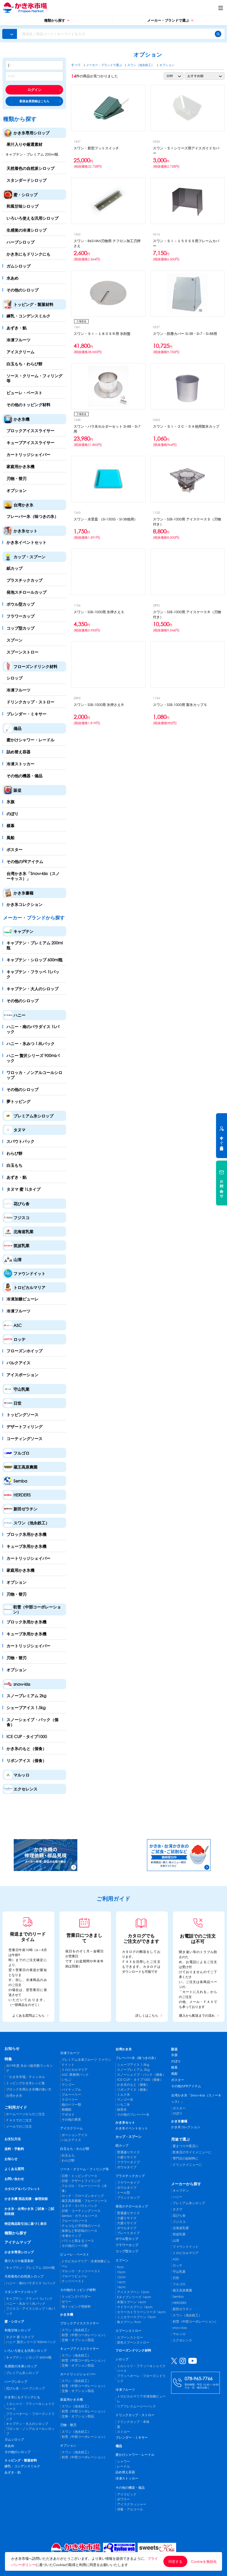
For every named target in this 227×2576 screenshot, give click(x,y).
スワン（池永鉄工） (26, 1523)
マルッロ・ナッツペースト (81, 2271)
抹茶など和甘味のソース (79, 2231)
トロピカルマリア (24, 1287)
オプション (16, 490)
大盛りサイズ (126, 2223)
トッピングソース (22, 1414)
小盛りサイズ (126, 2157)
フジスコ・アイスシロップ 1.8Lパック (30, 2311)
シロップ (14, 678)
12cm (121, 2277)
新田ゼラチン (20, 1509)
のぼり (12, 813)
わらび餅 (14, 1153)
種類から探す (56, 20)
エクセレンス (20, 1789)
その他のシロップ (22, 290)
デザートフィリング (24, 1426)
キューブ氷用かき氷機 (26, 1546)
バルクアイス (18, 1362)
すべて (76, 65)
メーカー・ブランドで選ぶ (170, 20)
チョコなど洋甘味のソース (81, 2226)
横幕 (10, 825)
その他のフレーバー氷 (133, 2114)
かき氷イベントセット (26, 542)
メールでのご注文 (19, 2126)
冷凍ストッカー (20, 763)
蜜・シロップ (20, 195)
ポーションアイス (75, 2135)
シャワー (123, 2461)
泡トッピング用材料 (76, 2306)
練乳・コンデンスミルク (28, 315)
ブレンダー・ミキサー (26, 713)
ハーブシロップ (20, 242)
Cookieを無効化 (204, 2561)
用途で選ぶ (180, 2139)
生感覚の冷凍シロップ (26, 230)
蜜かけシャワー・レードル (30, 739)
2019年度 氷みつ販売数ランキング (29, 2068)
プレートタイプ (128, 2233)
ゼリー (66, 2301)
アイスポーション (22, 1374)
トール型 (123, 2192)
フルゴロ (16, 1453)
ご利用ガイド (15, 2107)
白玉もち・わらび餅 (24, 363)
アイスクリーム (20, 351)
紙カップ (14, 568)
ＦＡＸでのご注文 (19, 2120)
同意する (175, 2561)
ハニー (14, 1015)
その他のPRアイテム (24, 861)
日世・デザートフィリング (81, 2181)
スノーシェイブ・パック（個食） (32, 1722)
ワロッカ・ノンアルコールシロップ (34, 1075)
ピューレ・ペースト (24, 392)
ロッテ (14, 1339)
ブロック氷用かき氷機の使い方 (28, 2089)
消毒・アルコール (130, 2509)
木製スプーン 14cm (131, 2302)
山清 (12, 1259)
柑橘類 (66, 2109)
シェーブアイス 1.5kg (26, 1707)
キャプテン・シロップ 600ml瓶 (34, 959)
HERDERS (17, 1495)
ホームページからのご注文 (25, 2114)
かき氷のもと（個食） (26, 1748)
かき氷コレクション (24, 904)
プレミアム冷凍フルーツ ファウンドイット (86, 2062)
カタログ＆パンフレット (22, 2189)
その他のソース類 (75, 2246)
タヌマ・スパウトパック (79, 2206)
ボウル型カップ (20, 604)
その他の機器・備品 (24, 775)
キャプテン (18, 931)
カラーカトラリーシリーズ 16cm (141, 2312)
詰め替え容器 (18, 751)
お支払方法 (12, 2139)
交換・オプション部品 (78, 2340)
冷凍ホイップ (71, 2236)
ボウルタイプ (126, 2167)
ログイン (44, 89)
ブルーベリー (71, 2094)
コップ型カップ (20, 628)
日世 (12, 1403)
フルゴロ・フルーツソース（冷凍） (84, 2188)
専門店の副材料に (186, 2158)
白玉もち (14, 1165)
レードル (123, 2466)
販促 (12, 790)
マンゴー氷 (125, 2099)
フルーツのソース (75, 2221)
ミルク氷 (123, 2094)
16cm (121, 2287)
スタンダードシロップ (26, 180)
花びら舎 (16, 1203)
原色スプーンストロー (133, 2342)
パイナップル (71, 2089)
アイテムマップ (17, 2242)
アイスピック (126, 2494)
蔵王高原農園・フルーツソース (84, 2201)
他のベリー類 (71, 2104)
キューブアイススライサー (30, 442)
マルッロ (16, 1775)
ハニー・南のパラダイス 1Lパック (32, 1029)
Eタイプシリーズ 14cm (134, 2297)
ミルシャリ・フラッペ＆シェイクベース (30, 2406)
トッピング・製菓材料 (28, 304)
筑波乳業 (16, 1245)
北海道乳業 (18, 1231)
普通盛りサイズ (128, 2152)
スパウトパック (20, 1141)
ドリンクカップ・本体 (133, 2422)
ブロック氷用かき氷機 (26, 1534)
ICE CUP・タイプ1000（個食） (140, 2080)
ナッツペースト (73, 2281)
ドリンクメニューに (187, 2165)
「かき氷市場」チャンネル (25, 2077)
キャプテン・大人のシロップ (32, 988)
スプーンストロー (22, 652)
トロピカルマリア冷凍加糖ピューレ (141, 2398)
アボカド (68, 2114)
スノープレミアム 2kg (26, 1695)
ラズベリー (70, 2099)
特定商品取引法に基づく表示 (25, 2224)
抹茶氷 (122, 2109)
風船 (10, 837)
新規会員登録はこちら (40, 101)
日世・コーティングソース (81, 2211)
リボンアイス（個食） (26, 1760)
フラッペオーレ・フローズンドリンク (30, 2416)
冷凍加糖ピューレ (22, 1298)
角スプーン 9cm (129, 2322)
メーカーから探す (186, 2183)
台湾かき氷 (18, 505)
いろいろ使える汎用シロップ (32, 218)
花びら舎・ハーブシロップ (25, 2388)
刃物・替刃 (16, 478)
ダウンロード (131, 1972)
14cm (121, 2282)
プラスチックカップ (24, 580)
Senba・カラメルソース (80, 2216)
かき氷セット (20, 531)
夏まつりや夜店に (186, 2146)
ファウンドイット (24, 1273)
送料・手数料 (14, 2149)
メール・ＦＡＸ (201, 2002)
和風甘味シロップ (22, 206)
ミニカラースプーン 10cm (136, 2317)
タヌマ (14, 1130)
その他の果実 (71, 2119)
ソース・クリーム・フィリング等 (34, 378)
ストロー (123, 2432)
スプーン (14, 640)
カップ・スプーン (24, 557)
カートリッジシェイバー (28, 454)
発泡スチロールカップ (26, 592)
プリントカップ (128, 2197)
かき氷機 (16, 419)
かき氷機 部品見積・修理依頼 (26, 2199)
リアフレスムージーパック (136, 2406)
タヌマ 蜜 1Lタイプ (23, 1189)
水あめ (12, 278)
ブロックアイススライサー (30, 430)
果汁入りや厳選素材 (24, 144)
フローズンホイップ (24, 1350)
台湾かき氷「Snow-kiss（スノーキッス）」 (33, 876)
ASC (13, 1325)
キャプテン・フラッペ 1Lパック (32, 974)
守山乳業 (16, 1389)
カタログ (129, 1952)
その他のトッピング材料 (28, 404)
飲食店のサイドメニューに (192, 2152)
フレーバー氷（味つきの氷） (32, 516)
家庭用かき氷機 (20, 466)
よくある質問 (14, 2169)
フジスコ (16, 1217)
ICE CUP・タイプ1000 (26, 1736)
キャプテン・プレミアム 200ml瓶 (31, 154)
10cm (121, 2272)
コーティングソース (24, 1438)
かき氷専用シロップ (26, 133)
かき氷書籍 (18, 893)
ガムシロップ (18, 266)
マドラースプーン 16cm (134, 2307)
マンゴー (68, 2084)
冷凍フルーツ (18, 339)
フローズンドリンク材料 (30, 666)
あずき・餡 (16, 327)
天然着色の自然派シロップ (30, 168)
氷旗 (10, 801)
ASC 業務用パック (75, 2075)
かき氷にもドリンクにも (28, 254)
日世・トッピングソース (79, 2176)
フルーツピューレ (75, 2276)
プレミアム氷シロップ (28, 1116)
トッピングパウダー (76, 2296)
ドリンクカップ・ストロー (30, 701)
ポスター (14, 849)
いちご (66, 2080)
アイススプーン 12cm (133, 2292)
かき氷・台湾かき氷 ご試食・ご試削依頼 (29, 2211)
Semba (15, 1481)
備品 (12, 728)
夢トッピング (18, 1101)
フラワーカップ (20, 616)
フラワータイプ (128, 2162)
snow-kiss (17, 1684)
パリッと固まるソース (78, 2241)
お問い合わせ (14, 2179)
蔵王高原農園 (20, 1467)
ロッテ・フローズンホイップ (83, 2196)
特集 (8, 2058)
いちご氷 (123, 2104)
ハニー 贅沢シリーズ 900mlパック (33, 1058)
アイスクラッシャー (131, 2504)
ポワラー (123, 2499)
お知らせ (11, 2048)
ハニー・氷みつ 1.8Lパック (30, 1043)
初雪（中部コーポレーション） (32, 1609)
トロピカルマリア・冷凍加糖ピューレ (85, 2263)
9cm (120, 2267)
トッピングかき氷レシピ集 (25, 2083)
